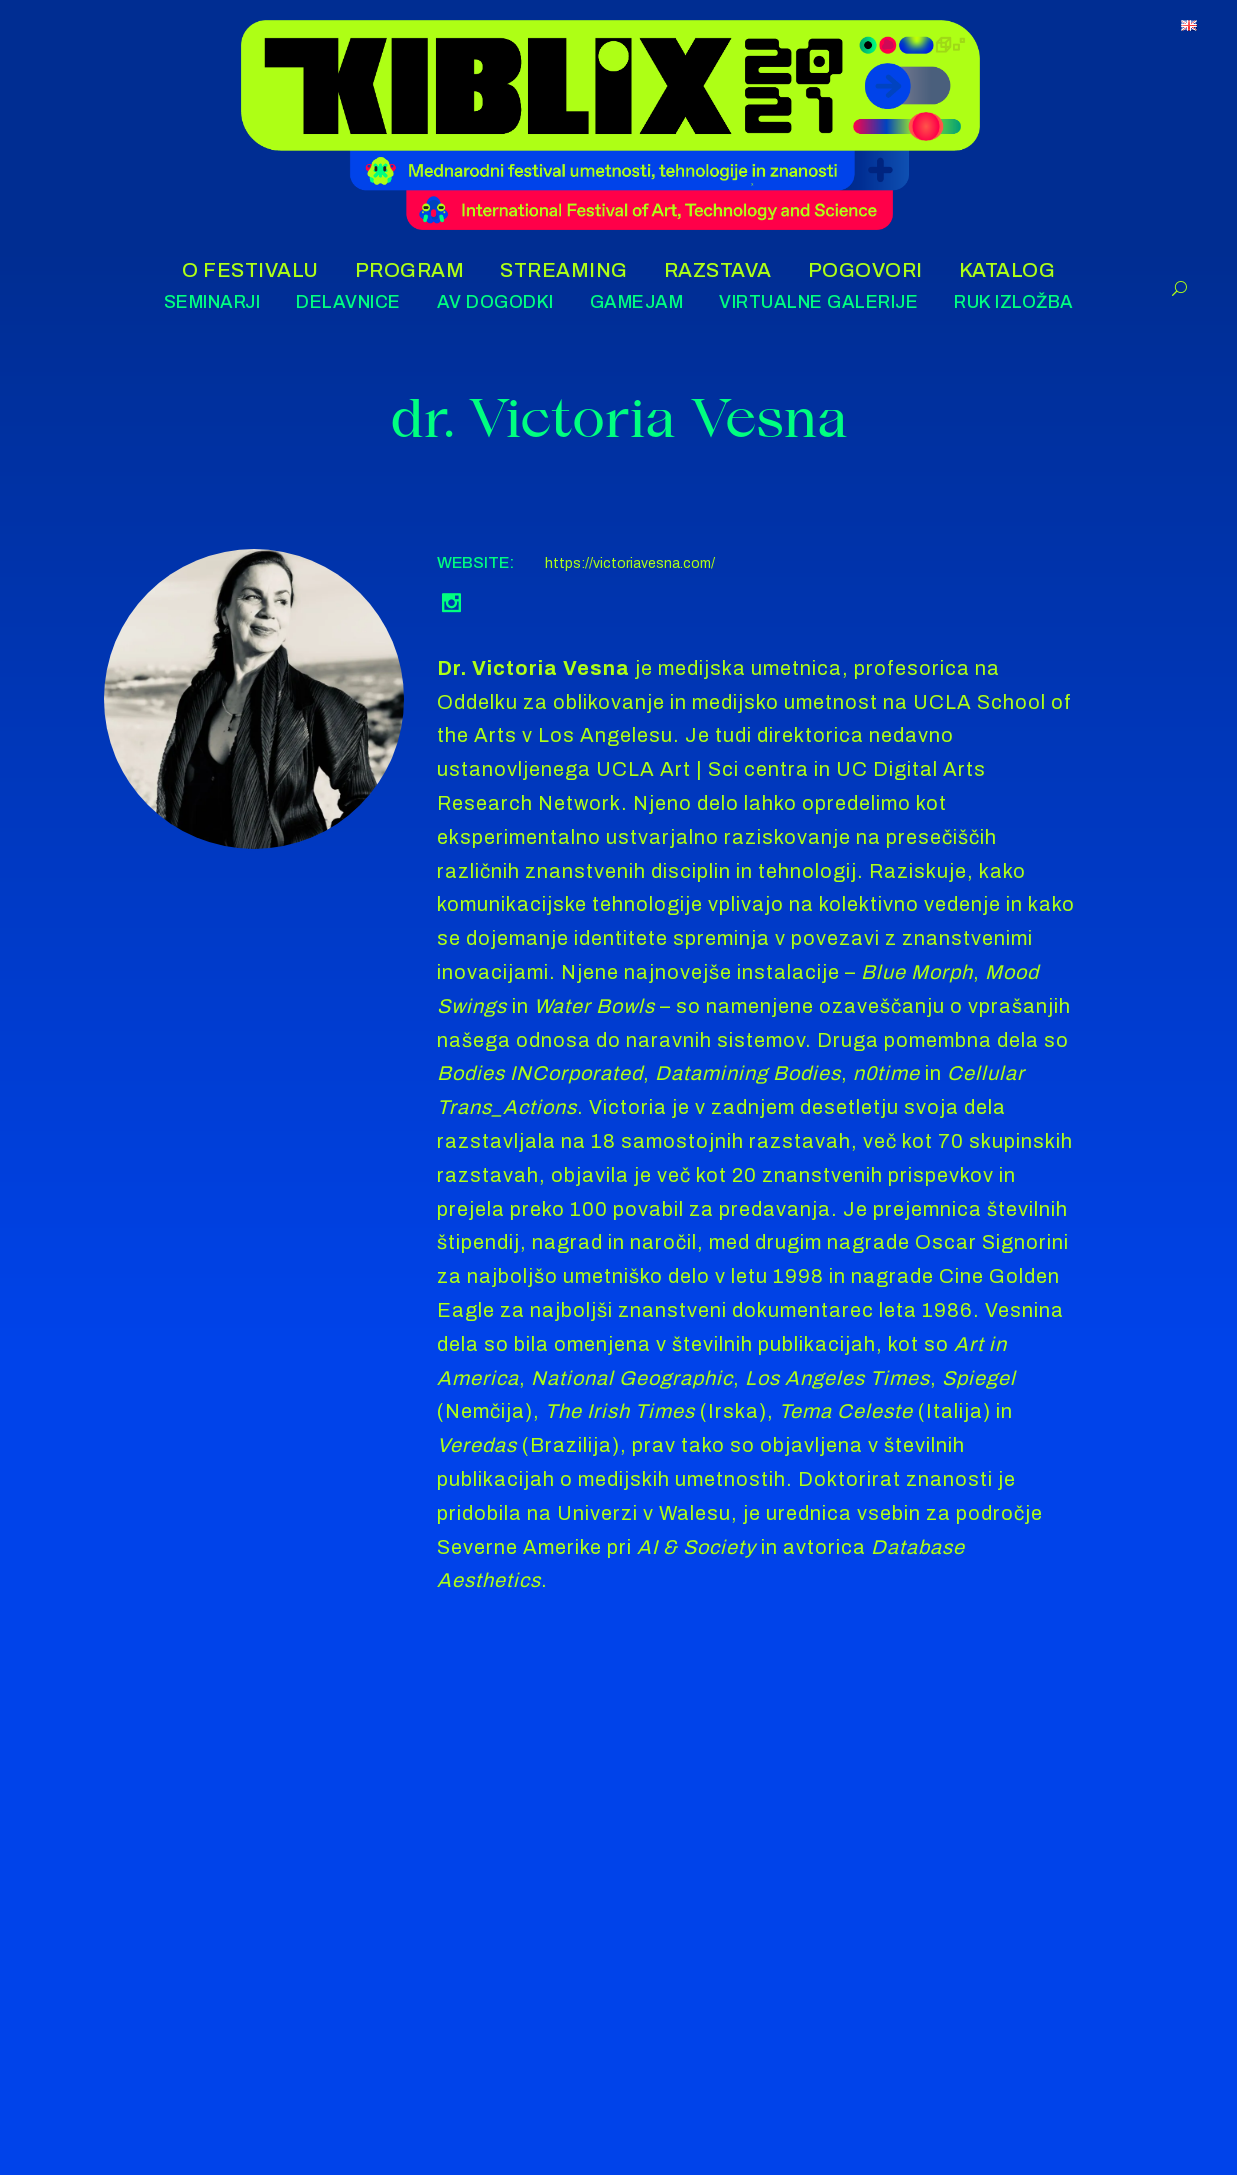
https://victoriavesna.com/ (630, 563)
